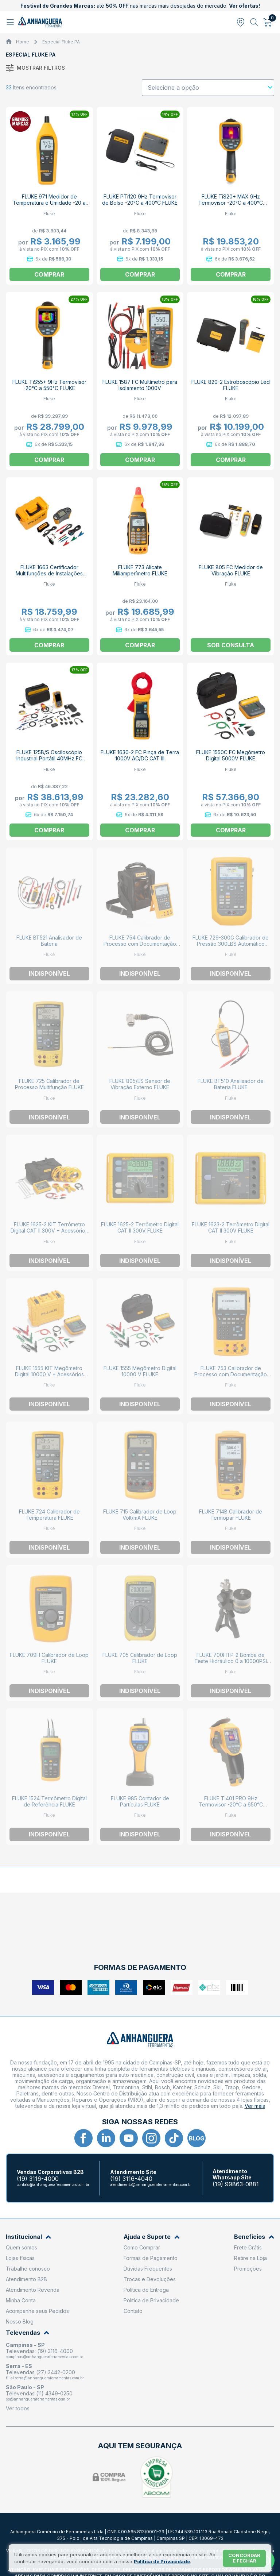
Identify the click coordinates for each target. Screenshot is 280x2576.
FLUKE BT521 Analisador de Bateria (49, 940)
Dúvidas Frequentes (148, 2268)
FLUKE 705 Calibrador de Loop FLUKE (139, 1658)
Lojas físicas (20, 2258)
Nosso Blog (20, 2321)
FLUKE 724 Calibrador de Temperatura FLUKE (49, 1514)
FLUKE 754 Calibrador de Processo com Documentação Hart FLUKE (140, 943)
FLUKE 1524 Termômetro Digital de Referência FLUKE (49, 1801)
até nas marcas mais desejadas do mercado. (140, 6)
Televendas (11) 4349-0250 (39, 2393)
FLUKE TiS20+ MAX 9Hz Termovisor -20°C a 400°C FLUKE (230, 202)
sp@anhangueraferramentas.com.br (38, 2399)
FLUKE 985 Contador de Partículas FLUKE (140, 1801)
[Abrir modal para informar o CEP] (240, 22)
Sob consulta (230, 645)
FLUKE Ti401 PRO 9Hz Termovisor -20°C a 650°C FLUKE (231, 1804)
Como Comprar (142, 2247)
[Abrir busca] (254, 22)
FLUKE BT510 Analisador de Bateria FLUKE (231, 1084)
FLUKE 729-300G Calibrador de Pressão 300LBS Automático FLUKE (230, 943)
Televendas (27, 2332)
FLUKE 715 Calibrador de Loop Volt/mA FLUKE (139, 1514)
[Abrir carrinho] (267, 22)
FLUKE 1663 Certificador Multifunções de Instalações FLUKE (49, 573)
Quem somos (21, 2247)
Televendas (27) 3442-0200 (40, 2372)
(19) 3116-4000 (38, 2178)
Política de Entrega (146, 2290)
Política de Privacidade (151, 2300)
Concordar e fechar (244, 2558)
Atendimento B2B (26, 2279)
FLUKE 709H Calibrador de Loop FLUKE (49, 1658)
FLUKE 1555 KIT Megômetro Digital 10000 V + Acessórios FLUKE (49, 1374)
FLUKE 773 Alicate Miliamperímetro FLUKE (140, 570)
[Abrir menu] (11, 22)
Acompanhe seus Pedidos (37, 2311)
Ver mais (255, 2106)
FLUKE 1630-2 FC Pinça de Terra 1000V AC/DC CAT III (140, 755)
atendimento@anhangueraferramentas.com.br (151, 2184)
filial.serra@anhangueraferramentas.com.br (45, 2378)
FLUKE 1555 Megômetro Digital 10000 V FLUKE (140, 1371)
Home (22, 42)
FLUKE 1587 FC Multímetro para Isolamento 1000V (139, 385)
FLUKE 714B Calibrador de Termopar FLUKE (230, 1514)
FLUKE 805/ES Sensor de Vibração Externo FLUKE (139, 1084)
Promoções (248, 2268)
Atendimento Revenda (32, 2290)
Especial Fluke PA (61, 42)
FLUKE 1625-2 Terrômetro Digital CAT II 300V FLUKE (140, 1227)
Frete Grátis (248, 2247)
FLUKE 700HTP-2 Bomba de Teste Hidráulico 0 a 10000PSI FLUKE (230, 1661)
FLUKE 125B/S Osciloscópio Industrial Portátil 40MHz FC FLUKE (49, 758)
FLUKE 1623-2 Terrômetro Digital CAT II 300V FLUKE (230, 1227)
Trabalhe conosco (28, 2268)
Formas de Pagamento (151, 2258)
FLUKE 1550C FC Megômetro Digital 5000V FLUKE (230, 755)
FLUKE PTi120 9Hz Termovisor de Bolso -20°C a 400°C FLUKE (140, 199)
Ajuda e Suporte (152, 2236)
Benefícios (254, 2236)
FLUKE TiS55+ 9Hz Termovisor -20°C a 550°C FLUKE (49, 385)
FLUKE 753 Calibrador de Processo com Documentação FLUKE (230, 1374)
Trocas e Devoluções (150, 2279)
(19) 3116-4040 (131, 2178)
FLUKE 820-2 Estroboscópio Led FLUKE (230, 385)
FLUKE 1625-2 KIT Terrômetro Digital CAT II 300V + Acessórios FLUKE (49, 1230)
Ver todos (18, 2408)
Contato (133, 2311)
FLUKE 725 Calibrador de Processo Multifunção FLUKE (49, 1084)
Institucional (28, 2236)
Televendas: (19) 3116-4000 (39, 2351)
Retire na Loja (250, 2258)
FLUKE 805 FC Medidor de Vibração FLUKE (231, 570)
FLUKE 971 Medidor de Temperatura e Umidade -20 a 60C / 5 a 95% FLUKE (49, 202)
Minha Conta (21, 2300)
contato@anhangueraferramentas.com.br (53, 2184)
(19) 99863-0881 (236, 2184)
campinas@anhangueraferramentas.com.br (44, 2357)
